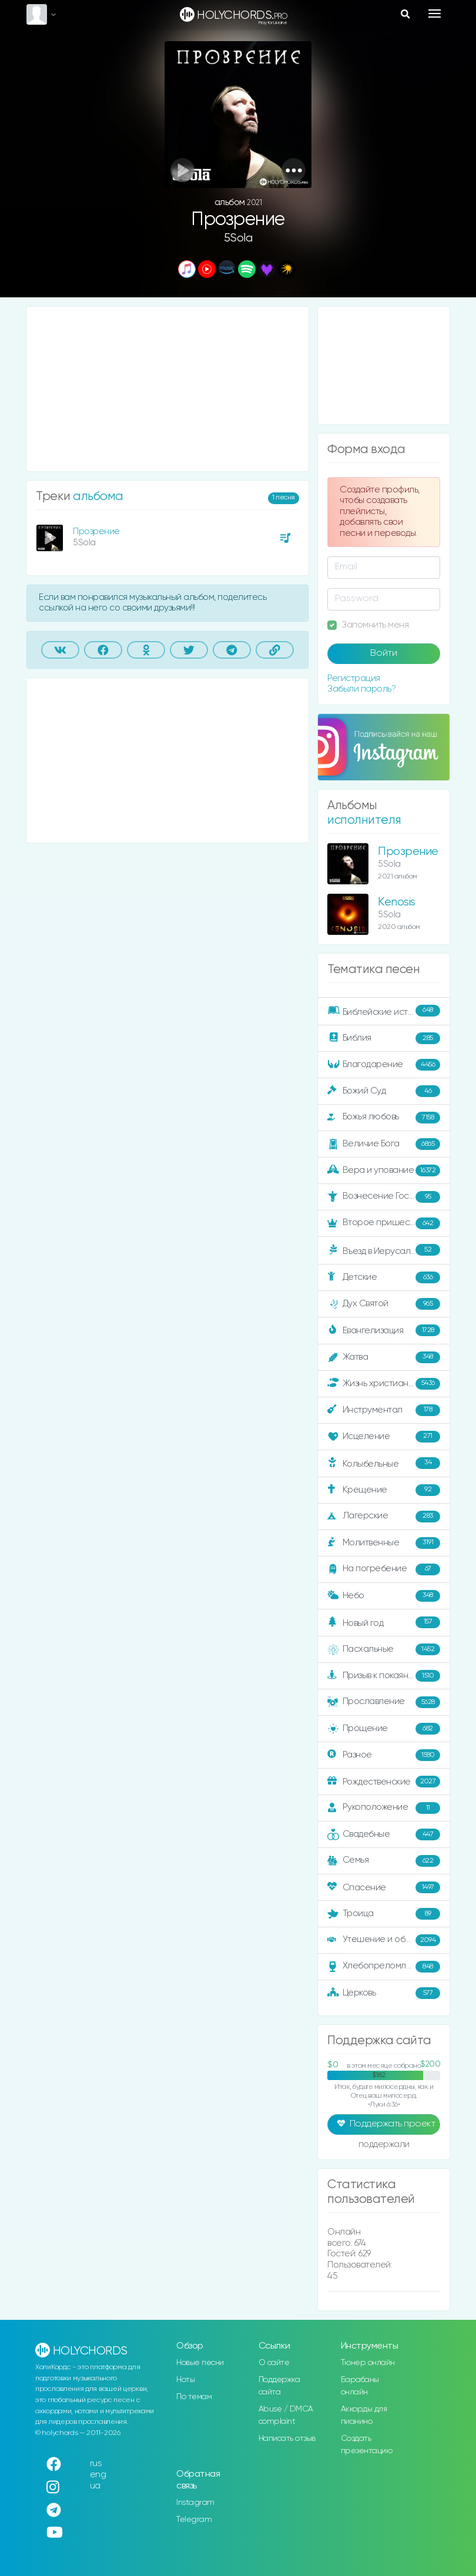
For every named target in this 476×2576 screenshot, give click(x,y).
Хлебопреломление (383, 1967)
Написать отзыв (287, 2438)
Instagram (195, 2502)
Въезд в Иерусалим (383, 1250)
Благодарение (383, 1065)
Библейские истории (383, 1011)
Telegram (194, 2519)
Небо (383, 1596)
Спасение (383, 1887)
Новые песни (200, 2363)
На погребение (383, 1569)
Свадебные (383, 1834)
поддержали (384, 2145)
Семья (383, 1861)
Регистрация (353, 678)
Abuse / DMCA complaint (286, 2415)
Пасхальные (383, 1649)
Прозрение (96, 531)
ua (95, 2485)
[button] (293, 170)
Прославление (383, 1702)
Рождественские (383, 1781)
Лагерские (383, 1516)
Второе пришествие (383, 1223)
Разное (383, 1755)
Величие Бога (383, 1144)
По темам (194, 2397)
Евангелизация (383, 1330)
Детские (383, 1277)
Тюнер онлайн (368, 2363)
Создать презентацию (367, 2444)
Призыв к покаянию (383, 1676)
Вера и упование (383, 1170)
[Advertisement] (167, 389)
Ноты (185, 2380)
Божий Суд (383, 1091)
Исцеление (383, 1437)
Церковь (383, 1993)
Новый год (383, 1622)
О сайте (274, 2363)
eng (98, 2474)
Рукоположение (383, 1808)
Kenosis (396, 902)
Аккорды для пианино (364, 2415)
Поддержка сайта (279, 2386)
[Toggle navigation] (435, 13)
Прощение (383, 1729)
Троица (383, 1914)
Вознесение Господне (383, 1197)
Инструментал (383, 1410)
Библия (383, 1038)
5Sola (238, 238)
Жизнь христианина (383, 1384)
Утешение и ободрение (384, 1940)
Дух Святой (383, 1304)
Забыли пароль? (361, 689)
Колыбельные (383, 1463)
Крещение (383, 1490)
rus (96, 2463)
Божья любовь (383, 1117)
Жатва (383, 1357)
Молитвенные (383, 1543)
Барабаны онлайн (360, 2386)
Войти (383, 653)
